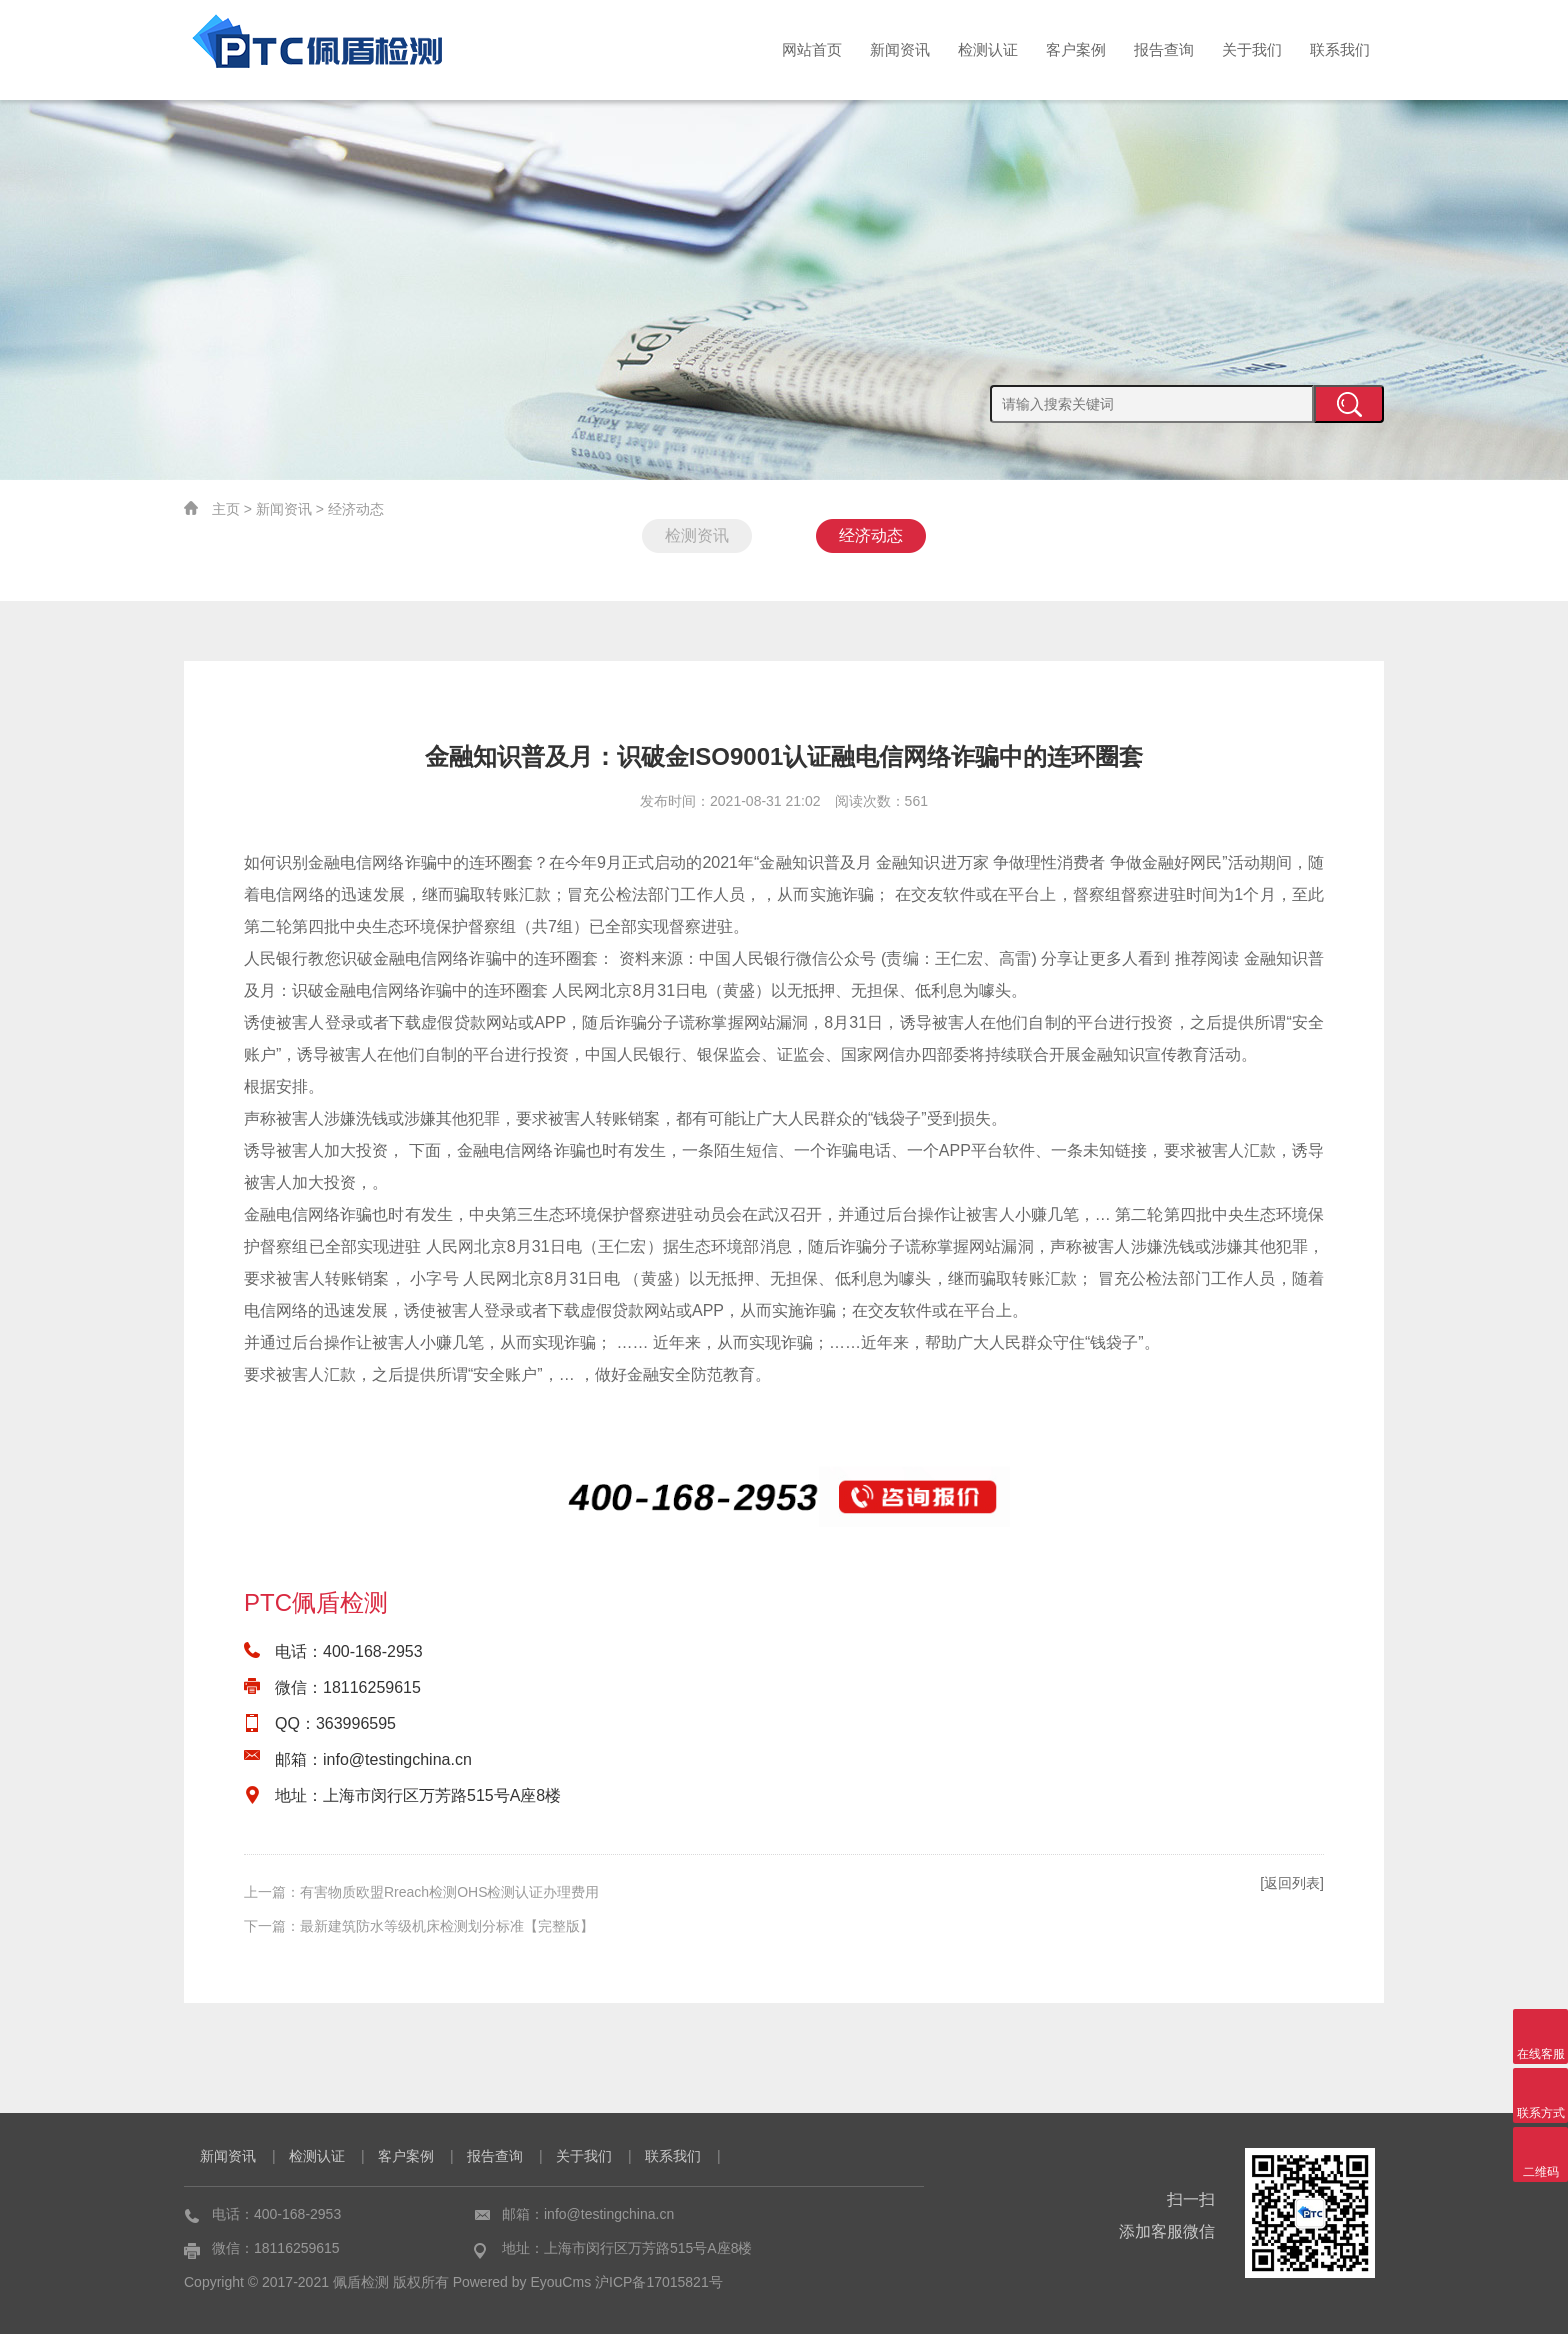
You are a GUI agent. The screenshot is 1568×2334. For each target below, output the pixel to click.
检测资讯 (697, 535)
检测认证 (988, 49)
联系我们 (1340, 49)
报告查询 (1164, 49)
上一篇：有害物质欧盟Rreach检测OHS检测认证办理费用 (421, 1892)
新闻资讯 (900, 49)
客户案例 (1076, 49)
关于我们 (1252, 49)
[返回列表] (1292, 1883)
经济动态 (356, 509)
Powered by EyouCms (520, 2282)
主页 (226, 509)
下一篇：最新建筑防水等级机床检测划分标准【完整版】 (419, 1926)
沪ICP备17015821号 (659, 2282)
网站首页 (812, 49)
